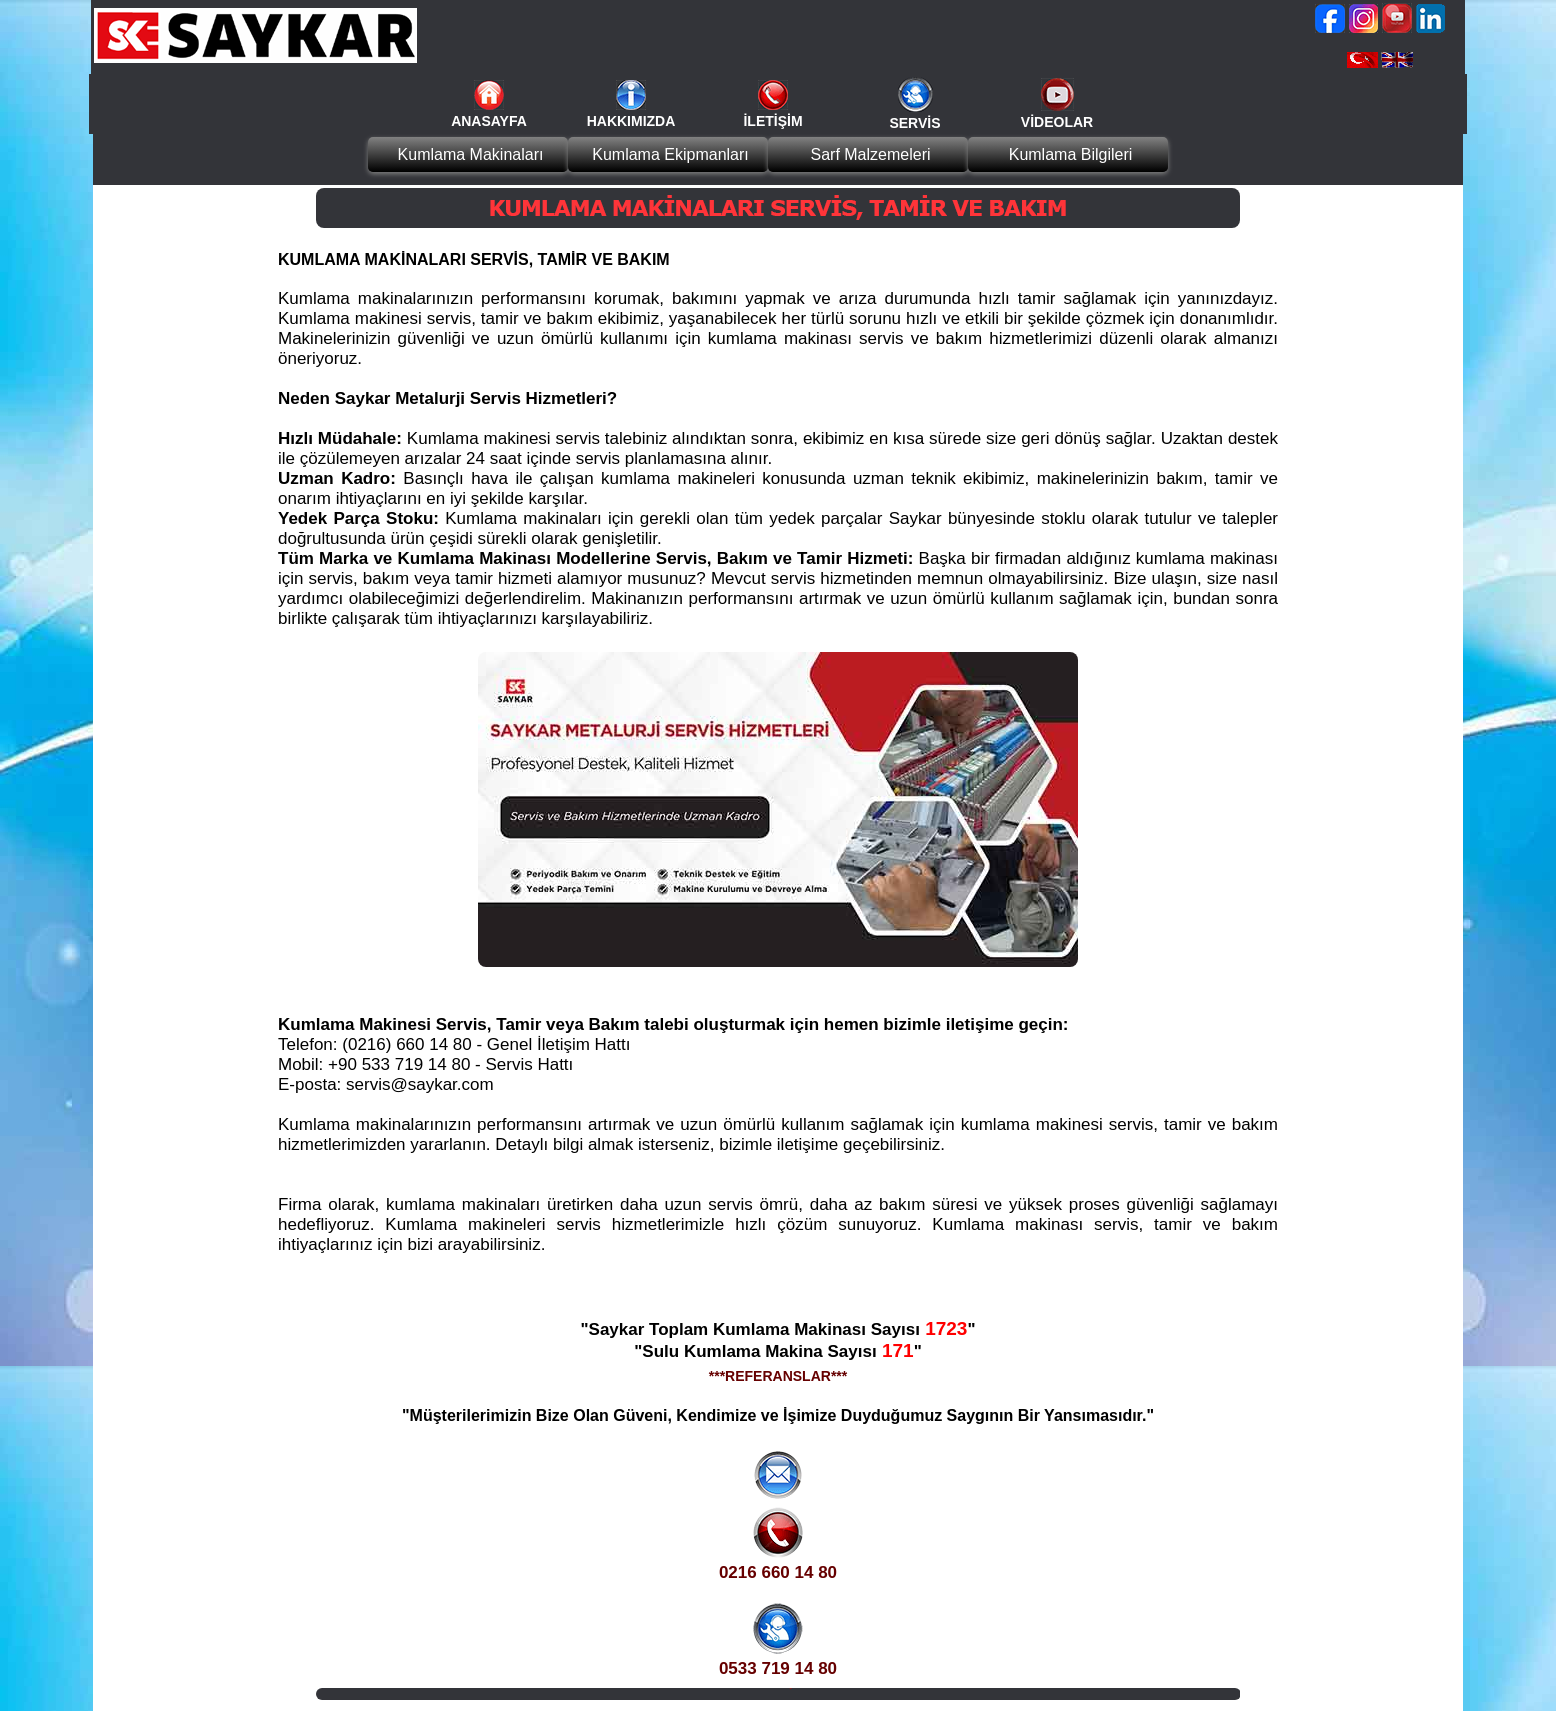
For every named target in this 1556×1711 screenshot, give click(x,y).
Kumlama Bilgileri (1071, 154)
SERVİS (914, 123)
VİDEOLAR (1057, 122)
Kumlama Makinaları (471, 154)
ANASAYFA (489, 121)
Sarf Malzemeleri (870, 154)
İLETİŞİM (772, 121)
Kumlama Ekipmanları (670, 154)
